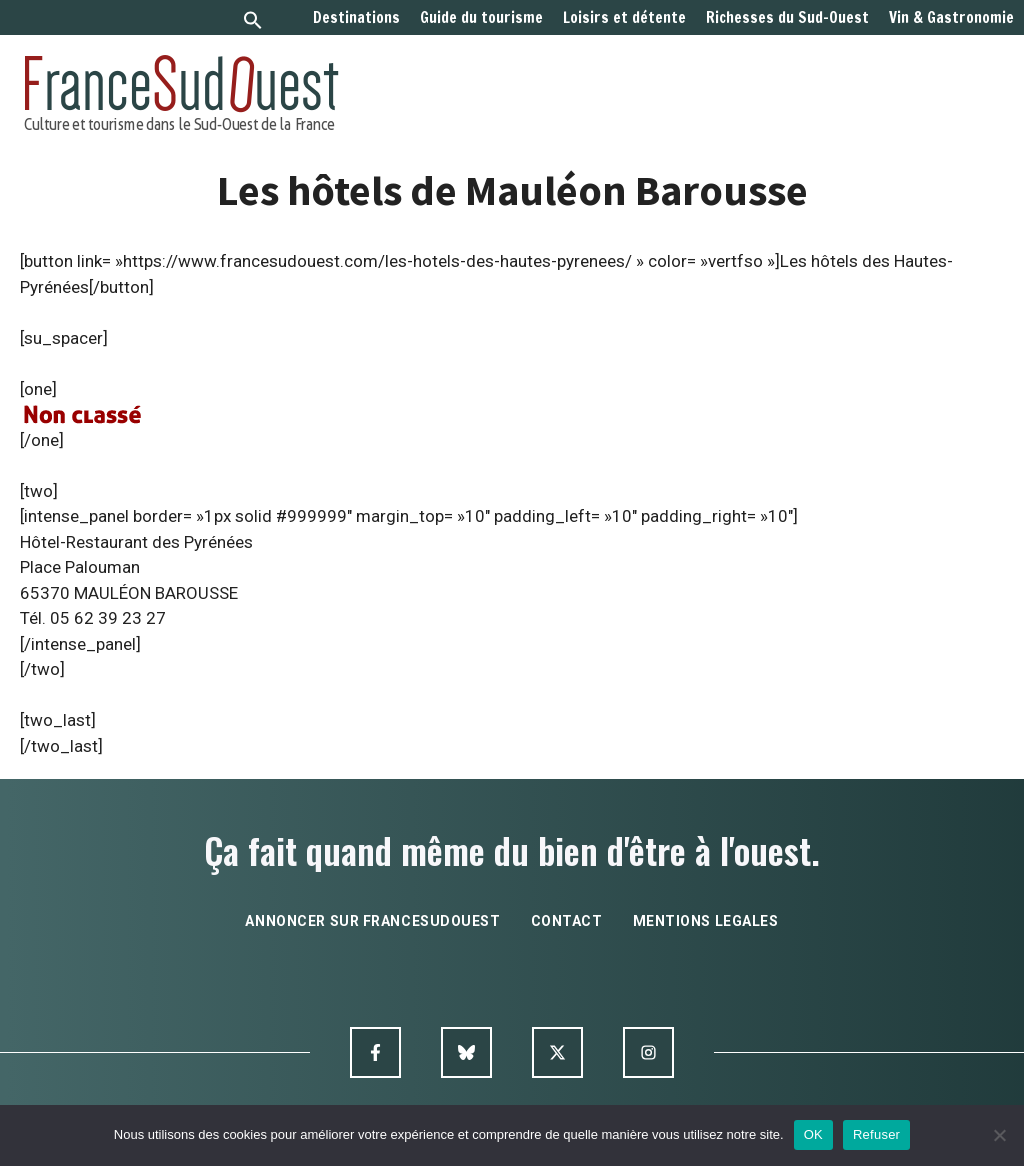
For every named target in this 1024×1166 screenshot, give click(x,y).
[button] (253, 22)
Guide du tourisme (481, 18)
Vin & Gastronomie (951, 18)
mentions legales (706, 921)
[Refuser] (999, 1135)
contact (567, 921)
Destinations (356, 18)
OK (813, 1134)
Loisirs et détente (624, 18)
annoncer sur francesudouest (372, 921)
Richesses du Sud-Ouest (787, 18)
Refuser (876, 1134)
